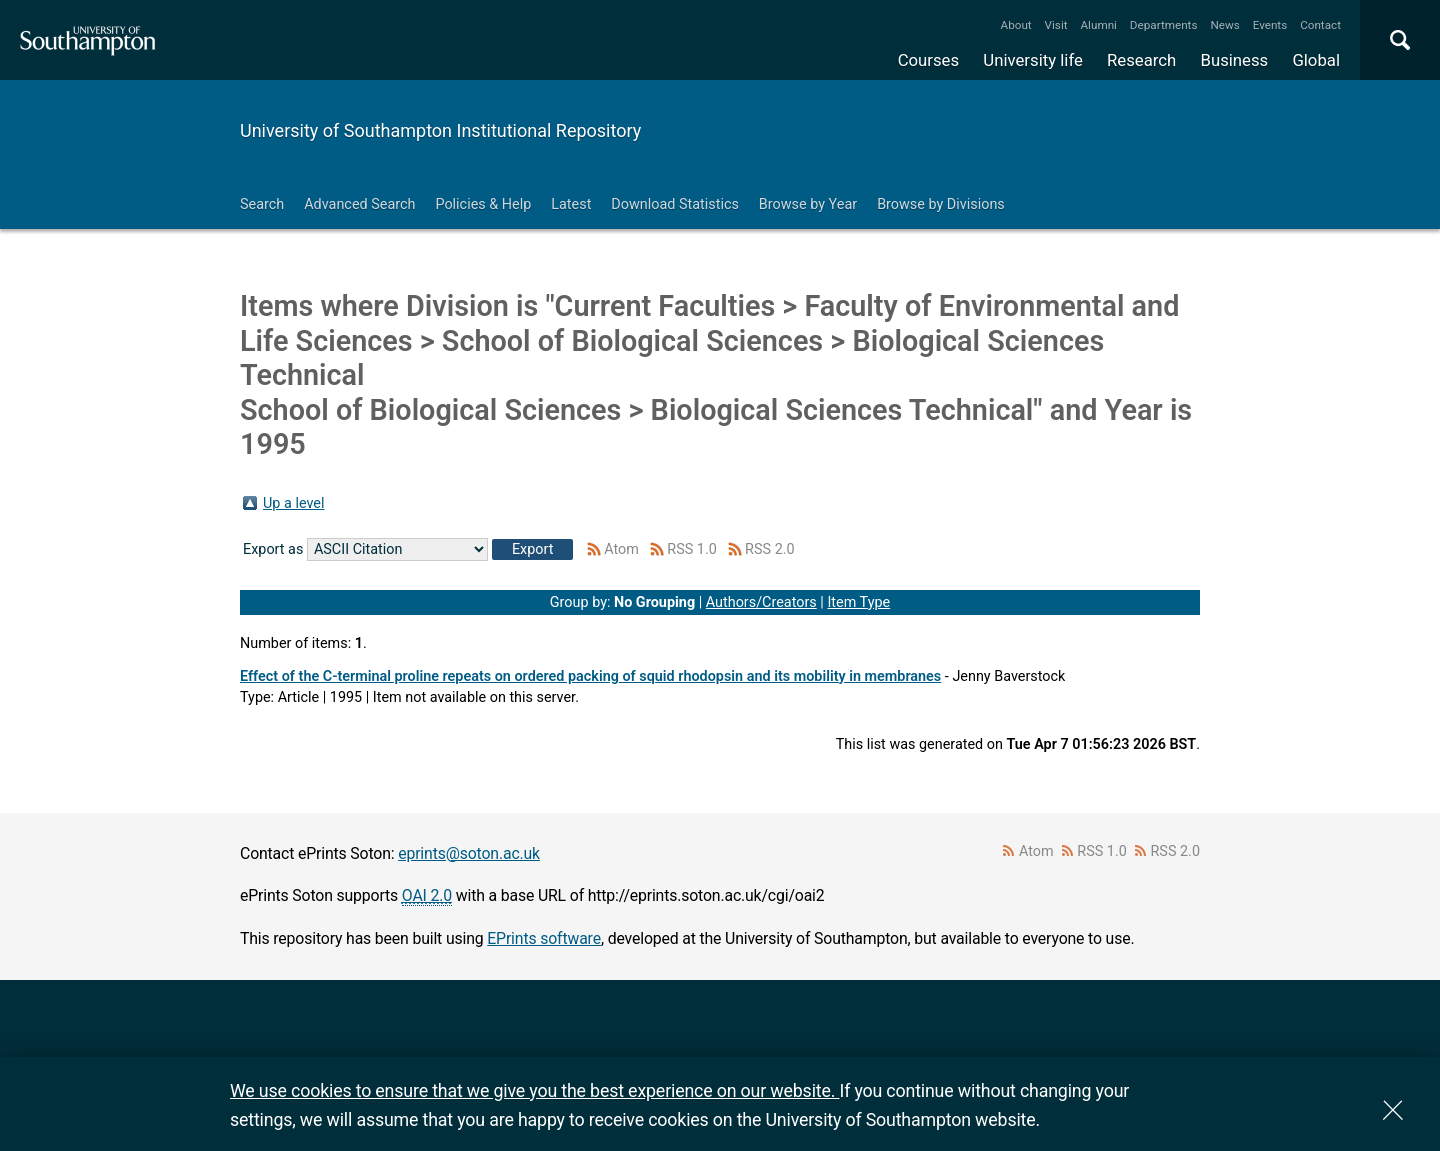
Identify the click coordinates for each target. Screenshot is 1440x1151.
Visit (1056, 25)
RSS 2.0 (770, 549)
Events (1270, 25)
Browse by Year (808, 204)
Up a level (293, 503)
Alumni (1098, 25)
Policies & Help (483, 204)
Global (1316, 60)
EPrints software (544, 938)
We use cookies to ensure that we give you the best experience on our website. (534, 1090)
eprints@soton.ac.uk (469, 853)
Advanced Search (359, 204)
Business (1235, 60)
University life (1033, 60)
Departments (1164, 25)
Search (262, 204)
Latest (571, 204)
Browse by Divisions (941, 204)
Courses (928, 60)
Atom (621, 549)
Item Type (858, 602)
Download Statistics (675, 204)
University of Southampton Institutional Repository (440, 130)
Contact (1320, 25)
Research (1141, 60)
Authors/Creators (761, 602)
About (1016, 25)
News (1224, 25)
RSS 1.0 (692, 549)
